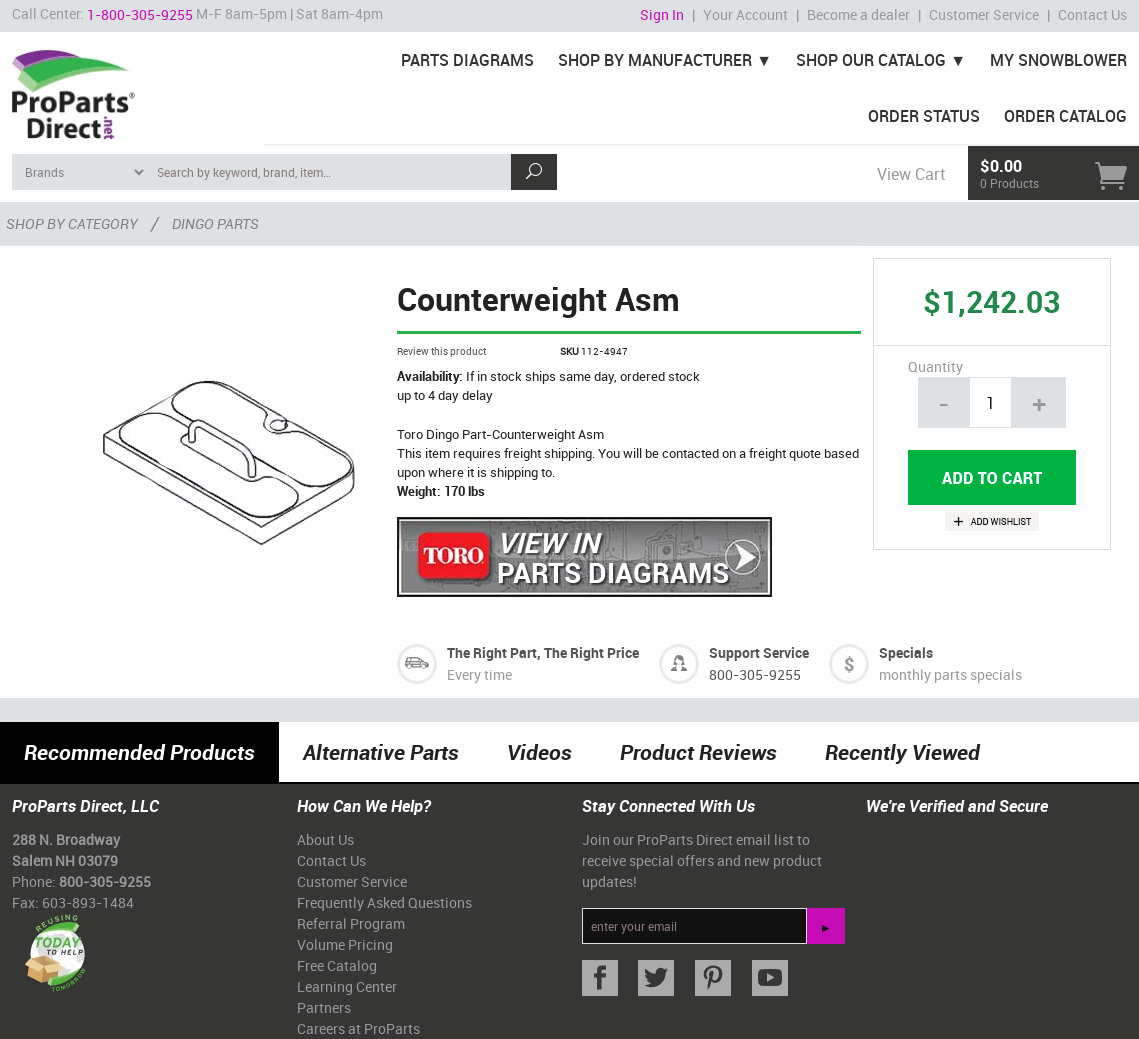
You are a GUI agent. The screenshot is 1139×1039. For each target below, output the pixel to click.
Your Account (745, 14)
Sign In (662, 14)
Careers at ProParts (358, 1028)
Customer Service (984, 14)
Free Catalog (337, 965)
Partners (324, 1007)
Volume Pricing (345, 944)
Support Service (759, 652)
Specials (906, 652)
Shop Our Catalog (871, 60)
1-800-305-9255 (140, 14)
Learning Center (347, 986)
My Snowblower (1058, 60)
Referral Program (351, 923)
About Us (325, 839)
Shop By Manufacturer (655, 60)
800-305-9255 (755, 674)
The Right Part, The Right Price (543, 652)
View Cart (911, 174)
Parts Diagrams (467, 60)
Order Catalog (1065, 116)
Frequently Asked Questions (384, 902)
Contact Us (1092, 14)
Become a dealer (858, 14)
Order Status (924, 116)
